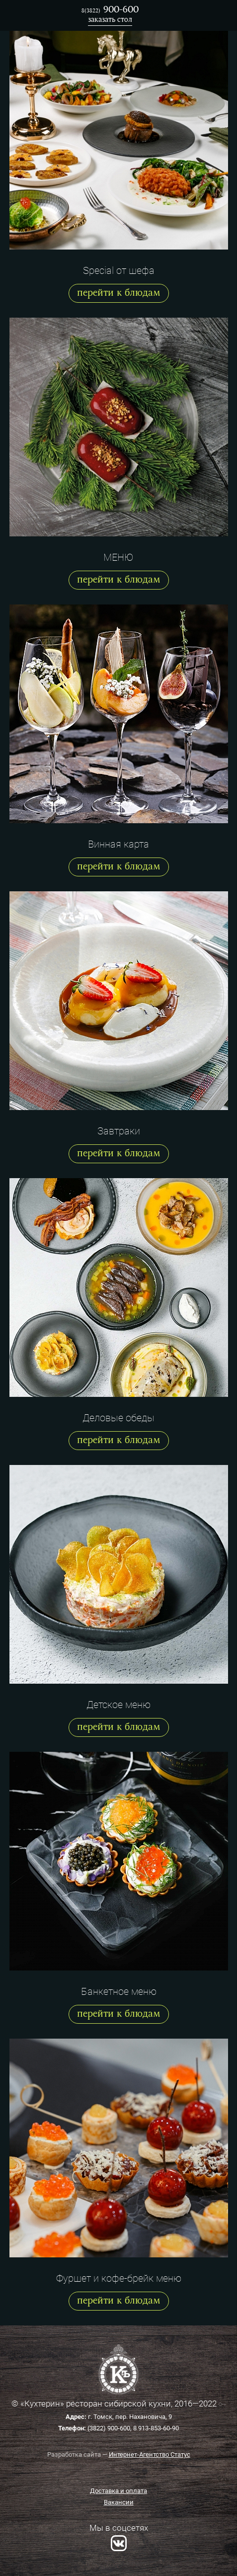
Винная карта (118, 844)
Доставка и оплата (118, 2490)
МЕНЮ (118, 557)
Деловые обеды (118, 1418)
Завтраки (118, 1131)
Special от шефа (119, 270)
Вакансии (119, 2502)
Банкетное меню (119, 1991)
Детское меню (118, 1705)
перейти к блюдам (118, 293)
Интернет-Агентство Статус (149, 2454)
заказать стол (110, 20)
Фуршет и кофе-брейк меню (118, 2278)
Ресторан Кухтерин (25, 15)
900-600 (110, 10)
